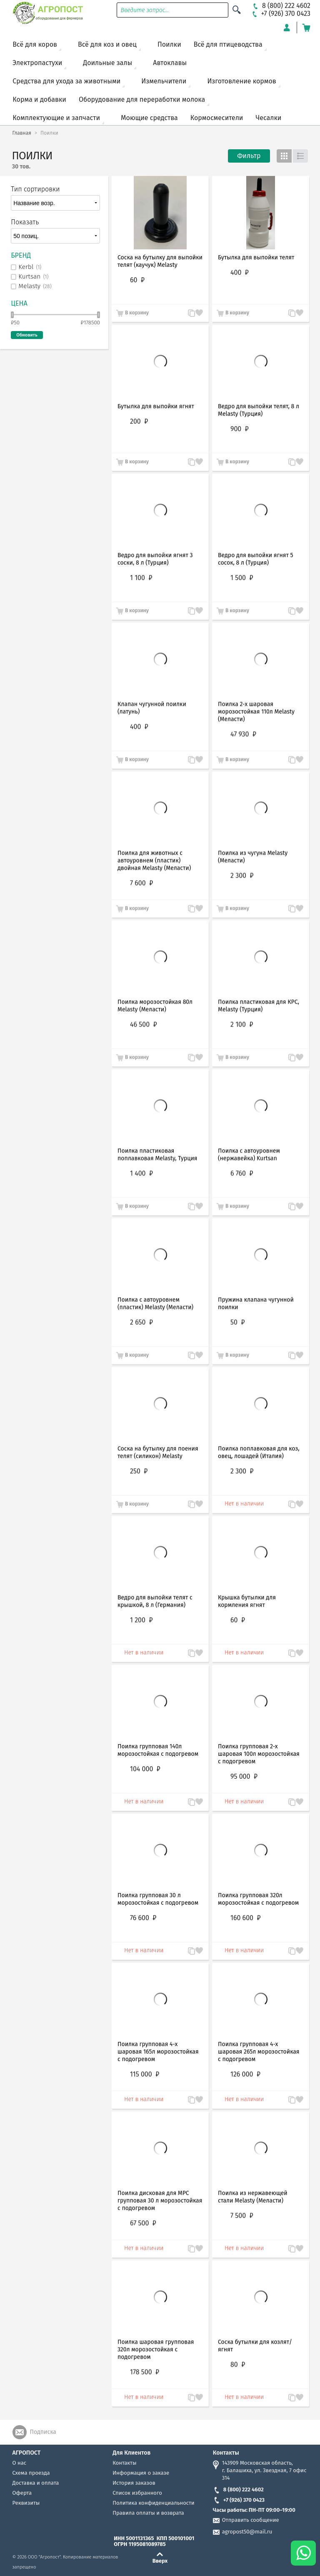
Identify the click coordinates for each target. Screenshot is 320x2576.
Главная (21, 133)
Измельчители (163, 81)
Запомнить (199, 2393)
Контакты (124, 2463)
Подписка (43, 2431)
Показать (25, 222)
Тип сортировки (35, 189)
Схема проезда (31, 2473)
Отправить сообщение (250, 2520)
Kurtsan (33, 276)
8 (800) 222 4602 (238, 2489)
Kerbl (29, 267)
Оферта (22, 2493)
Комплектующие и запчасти (56, 118)
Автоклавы (170, 63)
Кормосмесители (216, 118)
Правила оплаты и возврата (148, 2513)
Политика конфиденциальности (153, 2503)
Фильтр (248, 156)
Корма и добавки (39, 99)
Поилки (169, 44)
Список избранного (137, 2493)
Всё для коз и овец (107, 44)
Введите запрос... (145, 10)
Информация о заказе (140, 2473)
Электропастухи (37, 63)
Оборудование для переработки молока (142, 99)
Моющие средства (149, 118)
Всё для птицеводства (228, 44)
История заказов (133, 2483)
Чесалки (268, 118)
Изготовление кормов (241, 81)
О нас (19, 2463)
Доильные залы (107, 63)
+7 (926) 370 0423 (239, 2500)
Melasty (34, 286)
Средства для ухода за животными (66, 81)
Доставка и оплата (35, 2483)
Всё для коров (34, 44)
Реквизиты (26, 2503)
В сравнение (187, 2398)
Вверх (160, 2560)
